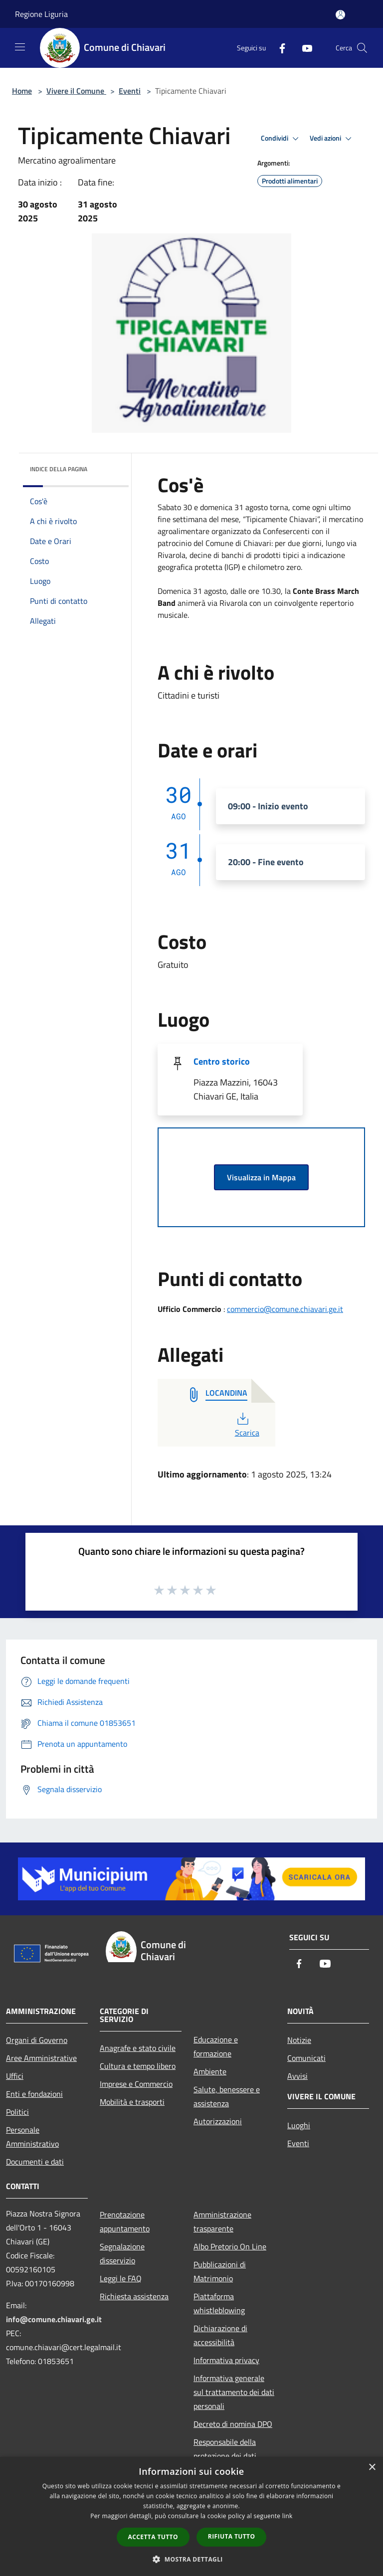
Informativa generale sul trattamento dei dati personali (233, 2392)
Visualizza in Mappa (261, 1177)
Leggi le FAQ (121, 2278)
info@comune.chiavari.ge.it (54, 2319)
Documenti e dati (35, 2162)
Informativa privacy (226, 2360)
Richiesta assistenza (134, 2296)
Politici (17, 2112)
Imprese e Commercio (136, 2084)
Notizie (299, 2040)
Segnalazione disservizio (122, 2253)
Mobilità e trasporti (132, 2102)
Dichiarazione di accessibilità (220, 2335)
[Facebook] (278, 47)
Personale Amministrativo (32, 2137)
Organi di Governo (36, 2040)
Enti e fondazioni (34, 2094)
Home (22, 91)
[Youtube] (303, 47)
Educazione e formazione (215, 2046)
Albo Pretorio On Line (229, 2246)
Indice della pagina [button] (58, 469)
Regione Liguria (41, 14)
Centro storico (221, 1061)
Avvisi (297, 2076)
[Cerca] (362, 48)
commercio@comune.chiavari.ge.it (285, 1309)
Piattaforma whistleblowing (219, 2303)
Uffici (14, 2076)
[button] (191, 2559)
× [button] (372, 2467)
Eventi (130, 91)
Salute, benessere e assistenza (226, 2096)
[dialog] (191, 2516)
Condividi (281, 139)
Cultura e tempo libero (138, 2066)
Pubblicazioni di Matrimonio (219, 2271)
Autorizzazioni (217, 2121)
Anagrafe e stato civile (138, 2048)
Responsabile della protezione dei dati (224, 2449)
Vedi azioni (332, 139)
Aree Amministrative (41, 2058)
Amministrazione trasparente (222, 2221)
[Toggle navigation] (20, 47)
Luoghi (298, 2125)
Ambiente (209, 2071)
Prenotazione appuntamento (125, 2221)
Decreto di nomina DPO (232, 2424)
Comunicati (306, 2058)
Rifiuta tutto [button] (231, 2536)
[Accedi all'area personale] (340, 14)
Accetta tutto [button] (153, 2537)
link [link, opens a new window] (287, 2516)
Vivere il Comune (76, 91)
